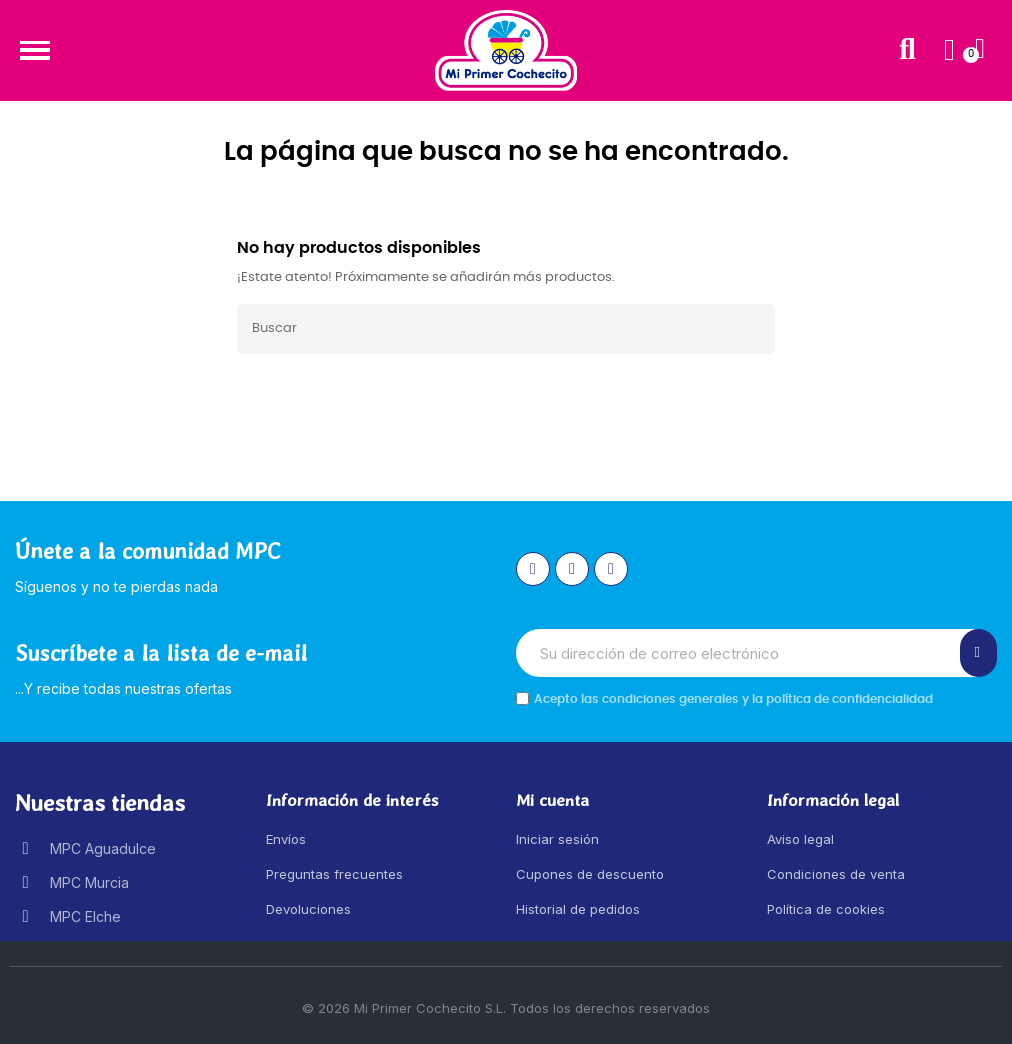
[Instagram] (533, 569)
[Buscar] (506, 329)
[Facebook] (572, 569)
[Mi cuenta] (949, 50)
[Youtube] (611, 569)
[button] (34, 50)
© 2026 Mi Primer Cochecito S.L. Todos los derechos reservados (506, 1008)
